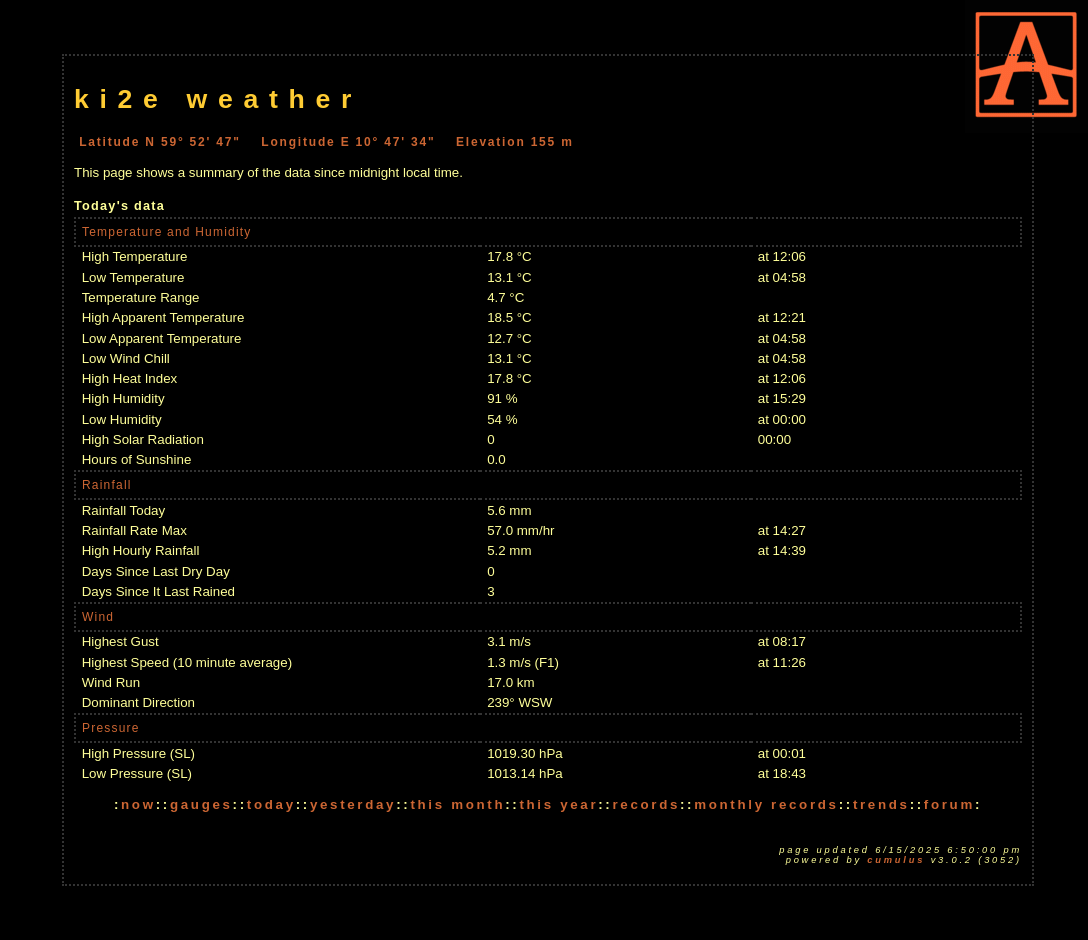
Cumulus (896, 860)
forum (949, 804)
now (138, 804)
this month (457, 804)
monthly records (766, 804)
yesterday (353, 804)
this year (558, 804)
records (646, 804)
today (271, 804)
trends (881, 804)
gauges (201, 804)
